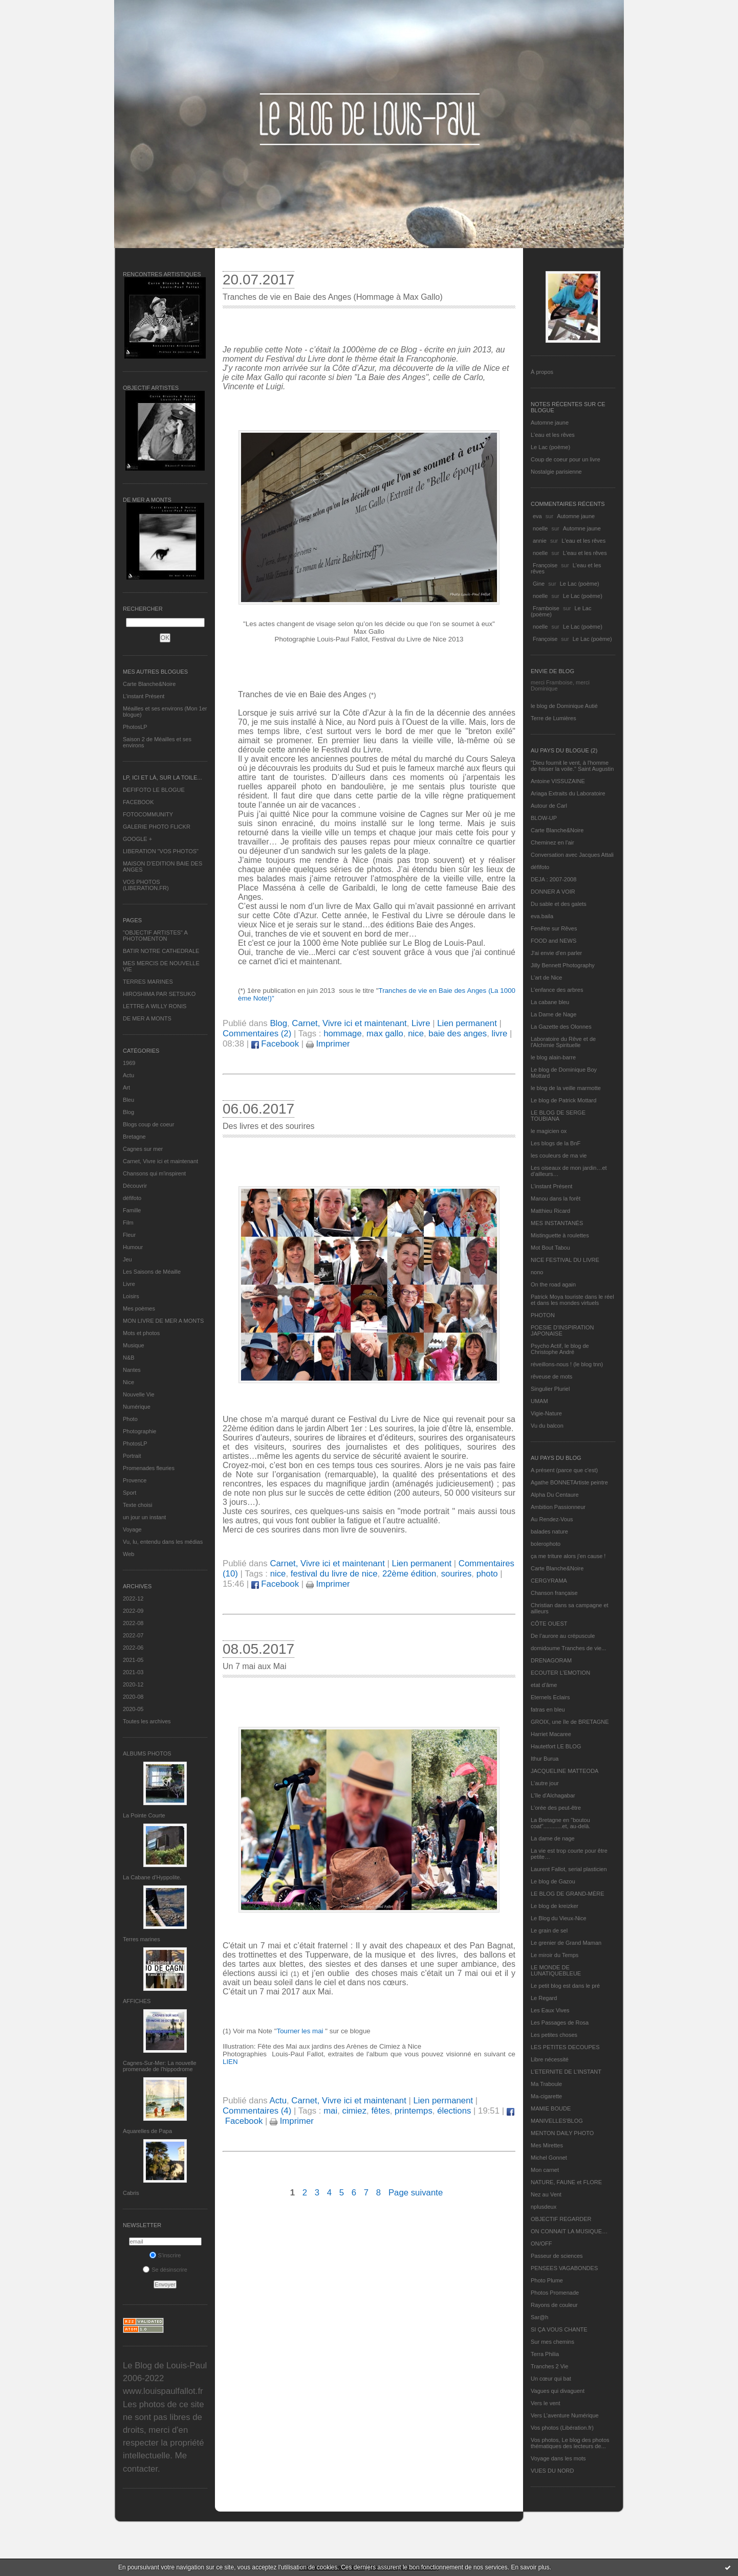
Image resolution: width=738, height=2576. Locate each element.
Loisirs (131, 1296)
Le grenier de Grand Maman (566, 1943)
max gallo (384, 1033)
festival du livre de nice (334, 1574)
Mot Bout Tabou (550, 1248)
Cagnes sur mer (143, 1149)
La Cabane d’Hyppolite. (152, 1877)
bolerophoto (545, 1544)
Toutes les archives (147, 1721)
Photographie (139, 1431)
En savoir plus (530, 2567)
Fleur (129, 1235)
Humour (133, 1247)
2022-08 (133, 1623)
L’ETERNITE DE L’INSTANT (566, 2072)
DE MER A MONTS (147, 1018)
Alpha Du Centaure (555, 1495)
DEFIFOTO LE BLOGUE (154, 790)
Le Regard (544, 1998)
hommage (342, 1033)
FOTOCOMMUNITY (148, 814)
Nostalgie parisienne (556, 472)
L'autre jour (545, 1783)
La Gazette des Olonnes (561, 1027)
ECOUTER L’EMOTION (560, 1673)
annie (540, 541)
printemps (413, 2111)
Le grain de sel (549, 1930)
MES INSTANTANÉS (557, 1223)
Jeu (127, 1259)
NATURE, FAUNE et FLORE (566, 2182)
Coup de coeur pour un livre (565, 459)
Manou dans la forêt (555, 1198)
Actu (128, 1075)
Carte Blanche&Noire (149, 684)
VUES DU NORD (552, 2471)
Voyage (132, 1529)
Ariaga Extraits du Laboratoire (568, 793)
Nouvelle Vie (139, 1394)
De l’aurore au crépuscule (563, 1636)
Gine (539, 584)
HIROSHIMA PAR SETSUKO (159, 994)
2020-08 (133, 1697)
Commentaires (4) (257, 2111)
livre (500, 1033)
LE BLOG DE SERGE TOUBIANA (558, 1115)
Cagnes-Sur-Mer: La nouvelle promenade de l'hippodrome (160, 2066)
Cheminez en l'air (552, 842)
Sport (129, 1493)
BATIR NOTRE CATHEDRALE (161, 951)
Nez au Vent (546, 2194)
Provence (134, 1480)
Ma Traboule (546, 2084)
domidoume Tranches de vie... (568, 1648)
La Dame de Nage (553, 1014)
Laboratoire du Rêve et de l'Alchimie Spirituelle (563, 1042)
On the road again (553, 1284)
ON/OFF (541, 2243)
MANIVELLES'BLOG (557, 2121)
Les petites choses (554, 2035)
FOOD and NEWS (553, 941)
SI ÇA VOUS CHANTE (559, 2329)
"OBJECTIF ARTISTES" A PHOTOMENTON (155, 935)
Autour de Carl (549, 806)
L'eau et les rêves (553, 435)
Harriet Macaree (551, 1734)
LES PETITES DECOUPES (565, 2047)
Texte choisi (137, 1505)
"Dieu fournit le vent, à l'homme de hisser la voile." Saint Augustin (572, 766)
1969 (129, 1063)
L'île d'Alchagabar (553, 1795)
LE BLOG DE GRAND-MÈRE (567, 1894)
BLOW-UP (544, 818)
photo (487, 1574)
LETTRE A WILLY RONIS (154, 1006)
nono (537, 1272)
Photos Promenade (555, 2293)
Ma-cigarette (546, 2096)
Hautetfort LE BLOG (556, 1746)
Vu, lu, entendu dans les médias (163, 1542)
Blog (128, 1112)
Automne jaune (550, 422)
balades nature (549, 1531)
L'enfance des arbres (557, 990)
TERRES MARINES (148, 982)
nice (416, 1033)
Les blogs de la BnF (555, 1143)
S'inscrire (165, 2255)
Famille (132, 1210)
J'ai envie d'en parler (556, 953)
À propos (542, 372)
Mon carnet (545, 2170)
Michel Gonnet (549, 2158)
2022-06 (133, 1648)
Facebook (275, 1044)
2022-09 (133, 1611)
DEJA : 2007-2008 (553, 879)
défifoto (132, 1198)
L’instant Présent (143, 696)
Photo (130, 1419)
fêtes (380, 2111)
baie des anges (457, 1033)
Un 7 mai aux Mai (255, 1666)
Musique (133, 1345)
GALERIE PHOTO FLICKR (156, 827)
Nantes (132, 1370)
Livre (129, 1284)
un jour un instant (144, 1517)
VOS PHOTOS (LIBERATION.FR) (146, 885)
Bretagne (134, 1137)
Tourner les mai (300, 2031)
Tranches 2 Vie (549, 2366)
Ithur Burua (544, 1759)
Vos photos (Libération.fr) (562, 2428)
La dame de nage (553, 1838)
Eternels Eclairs (550, 1697)
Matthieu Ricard (550, 1211)
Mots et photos (141, 1333)
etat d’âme (544, 1685)
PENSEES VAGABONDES (564, 2268)
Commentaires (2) (257, 1033)
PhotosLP (135, 727)
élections (454, 2111)
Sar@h (539, 2317)
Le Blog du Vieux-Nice (559, 1918)
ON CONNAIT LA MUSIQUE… (569, 2231)
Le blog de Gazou (553, 1881)
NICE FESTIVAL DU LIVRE (565, 1260)
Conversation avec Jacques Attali (572, 855)
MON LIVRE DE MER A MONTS (163, 1321)
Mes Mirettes (547, 2145)
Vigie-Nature (546, 1413)
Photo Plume (547, 2280)
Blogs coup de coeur (148, 1124)
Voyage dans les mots (558, 2458)
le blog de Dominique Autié (564, 706)
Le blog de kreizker (554, 1906)
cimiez (354, 2111)
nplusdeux (543, 2207)
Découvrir (135, 1186)
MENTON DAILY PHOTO (562, 2133)
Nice (128, 1382)
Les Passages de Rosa (560, 2022)
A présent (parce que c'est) (564, 1470)
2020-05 (133, 1709)
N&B (129, 1357)
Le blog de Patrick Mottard (563, 1100)
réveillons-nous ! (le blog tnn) (567, 1364)
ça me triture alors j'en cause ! (568, 1556)
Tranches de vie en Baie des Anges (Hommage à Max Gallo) (333, 297)
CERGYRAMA (549, 1581)
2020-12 (133, 1684)
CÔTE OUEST (549, 1623)
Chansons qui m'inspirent (154, 1173)
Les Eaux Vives (550, 2010)
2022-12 (133, 1598)
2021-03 (133, 1672)
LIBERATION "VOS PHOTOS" (161, 851)
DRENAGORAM (551, 1660)
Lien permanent (467, 1023)
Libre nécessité (550, 2059)
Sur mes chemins (552, 2342)
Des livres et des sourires (269, 1126)
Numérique (136, 1407)
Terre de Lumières (553, 718)
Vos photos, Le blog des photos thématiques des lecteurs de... (570, 2443)
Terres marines (141, 1939)
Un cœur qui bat (551, 2378)
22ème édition (409, 1574)
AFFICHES (136, 2001)
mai (330, 2111)
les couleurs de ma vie (559, 1155)
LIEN (230, 2062)
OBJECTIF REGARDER (561, 2219)
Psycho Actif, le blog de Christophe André (560, 1349)
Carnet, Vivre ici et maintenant (160, 1161)
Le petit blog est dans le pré (565, 1986)
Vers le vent (545, 2403)
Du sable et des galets (559, 904)
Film (128, 1222)
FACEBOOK (138, 802)
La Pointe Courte (144, 1815)
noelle (540, 528)
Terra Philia (545, 2354)
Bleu (128, 1100)
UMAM (539, 1401)
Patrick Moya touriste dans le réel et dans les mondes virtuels (572, 1300)
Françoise (545, 565)
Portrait (132, 1456)
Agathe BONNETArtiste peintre (569, 1482)
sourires (456, 1574)
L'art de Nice (546, 977)
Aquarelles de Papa (147, 2131)
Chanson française (554, 1593)
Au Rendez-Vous (552, 1519)
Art (126, 1087)
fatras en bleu (548, 1709)
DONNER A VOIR (553, 892)
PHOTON (543, 1315)
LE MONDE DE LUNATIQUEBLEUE (556, 1970)
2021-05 (133, 1660)
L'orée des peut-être (556, 1808)
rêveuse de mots (551, 1376)
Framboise (546, 608)
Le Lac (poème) (550, 447)
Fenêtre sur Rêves (554, 928)
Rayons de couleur (554, 2305)
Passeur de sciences (557, 2256)
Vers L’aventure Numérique (565, 2415)
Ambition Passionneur (558, 1507)
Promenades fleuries (149, 1468)
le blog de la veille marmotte (566, 1088)
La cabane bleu (550, 1002)
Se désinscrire (165, 2270)
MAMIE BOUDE (551, 2108)
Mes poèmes (139, 1308)
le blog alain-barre (553, 1057)
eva (537, 516)
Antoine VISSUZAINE (558, 781)
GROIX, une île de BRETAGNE (570, 1722)
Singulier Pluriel (550, 1389)
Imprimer (328, 1044)
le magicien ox (549, 1131)
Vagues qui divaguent (557, 2391)
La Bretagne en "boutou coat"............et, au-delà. (560, 1823)
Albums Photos (147, 1753)
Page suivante (415, 2192)
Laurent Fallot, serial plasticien (569, 1869)
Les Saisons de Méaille (152, 1272)
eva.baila (542, 916)
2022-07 (133, 1635)
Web (128, 1554)
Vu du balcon (547, 1426)
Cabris (131, 2193)
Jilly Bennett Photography (563, 965)
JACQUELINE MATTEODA (564, 1771)
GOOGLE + (137, 839)
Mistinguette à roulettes (560, 1235)
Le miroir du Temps (554, 1955)
